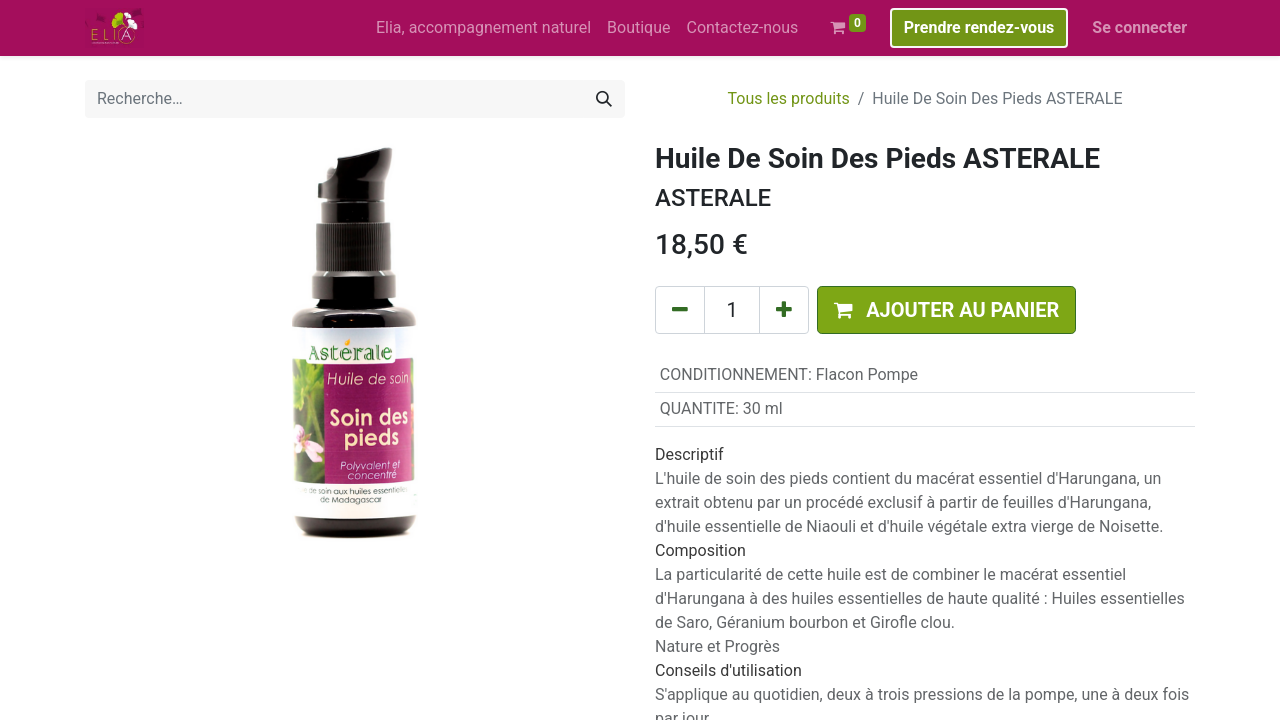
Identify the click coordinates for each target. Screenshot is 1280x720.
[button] (946, 310)
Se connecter (1139, 27)
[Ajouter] (784, 310)
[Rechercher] (604, 99)
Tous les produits (788, 98)
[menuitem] (483, 28)
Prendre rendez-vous (979, 27)
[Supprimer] (680, 310)
